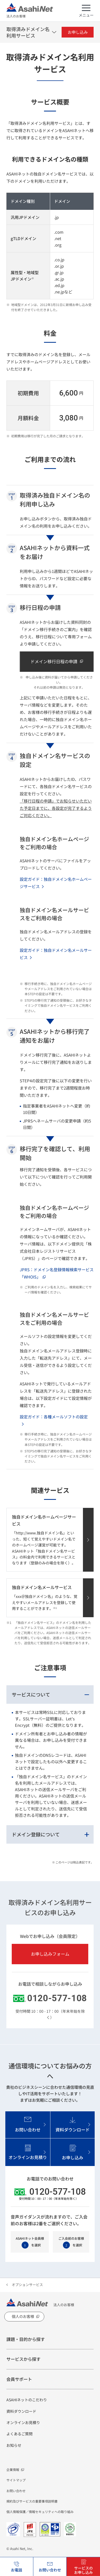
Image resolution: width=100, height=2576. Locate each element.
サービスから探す (23, 2359)
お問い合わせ (16, 2490)
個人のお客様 (23, 2316)
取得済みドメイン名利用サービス (28, 32)
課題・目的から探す (25, 2339)
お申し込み (78, 32)
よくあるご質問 (19, 2433)
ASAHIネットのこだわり (26, 2399)
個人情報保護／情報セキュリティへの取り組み (40, 2511)
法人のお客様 (29, 10)
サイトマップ (16, 2480)
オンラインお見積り (23, 2422)
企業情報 (12, 2469)
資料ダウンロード (21, 2411)
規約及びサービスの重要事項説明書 (32, 2501)
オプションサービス (27, 2284)
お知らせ (13, 2445)
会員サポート (19, 2379)
